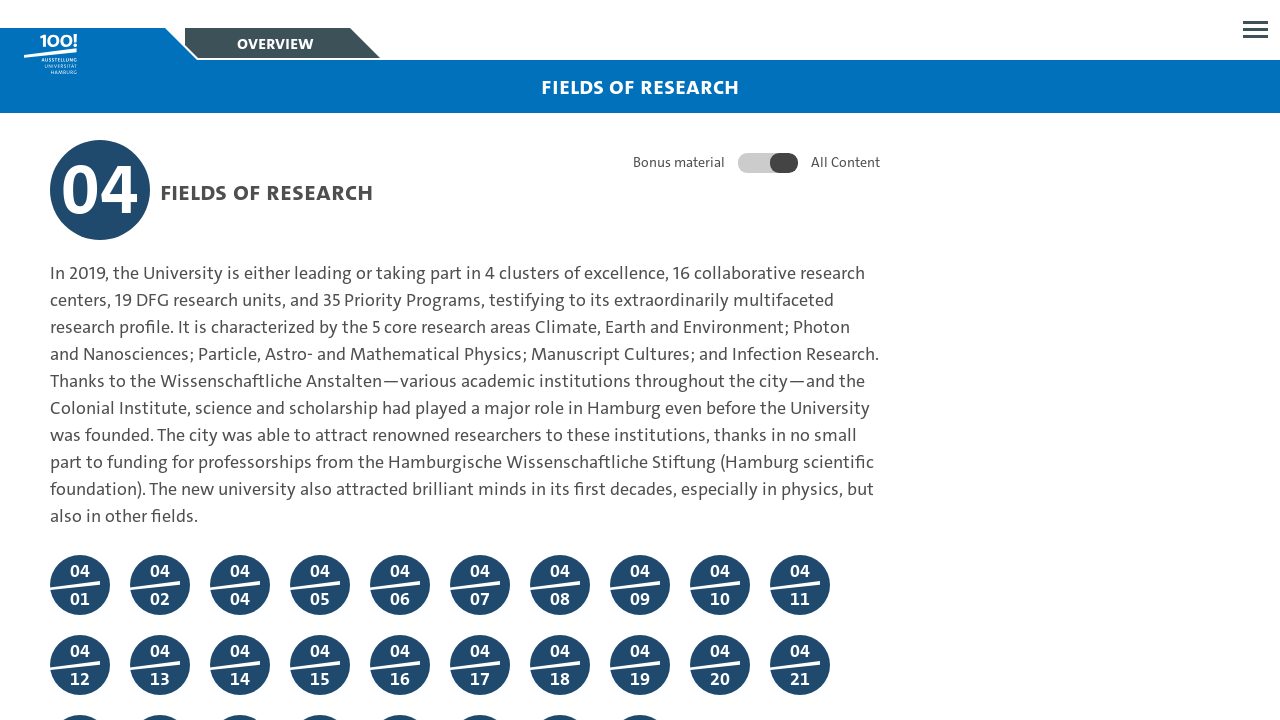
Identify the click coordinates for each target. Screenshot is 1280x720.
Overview (275, 43)
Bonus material (679, 162)
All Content (845, 162)
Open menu (1255, 29)
